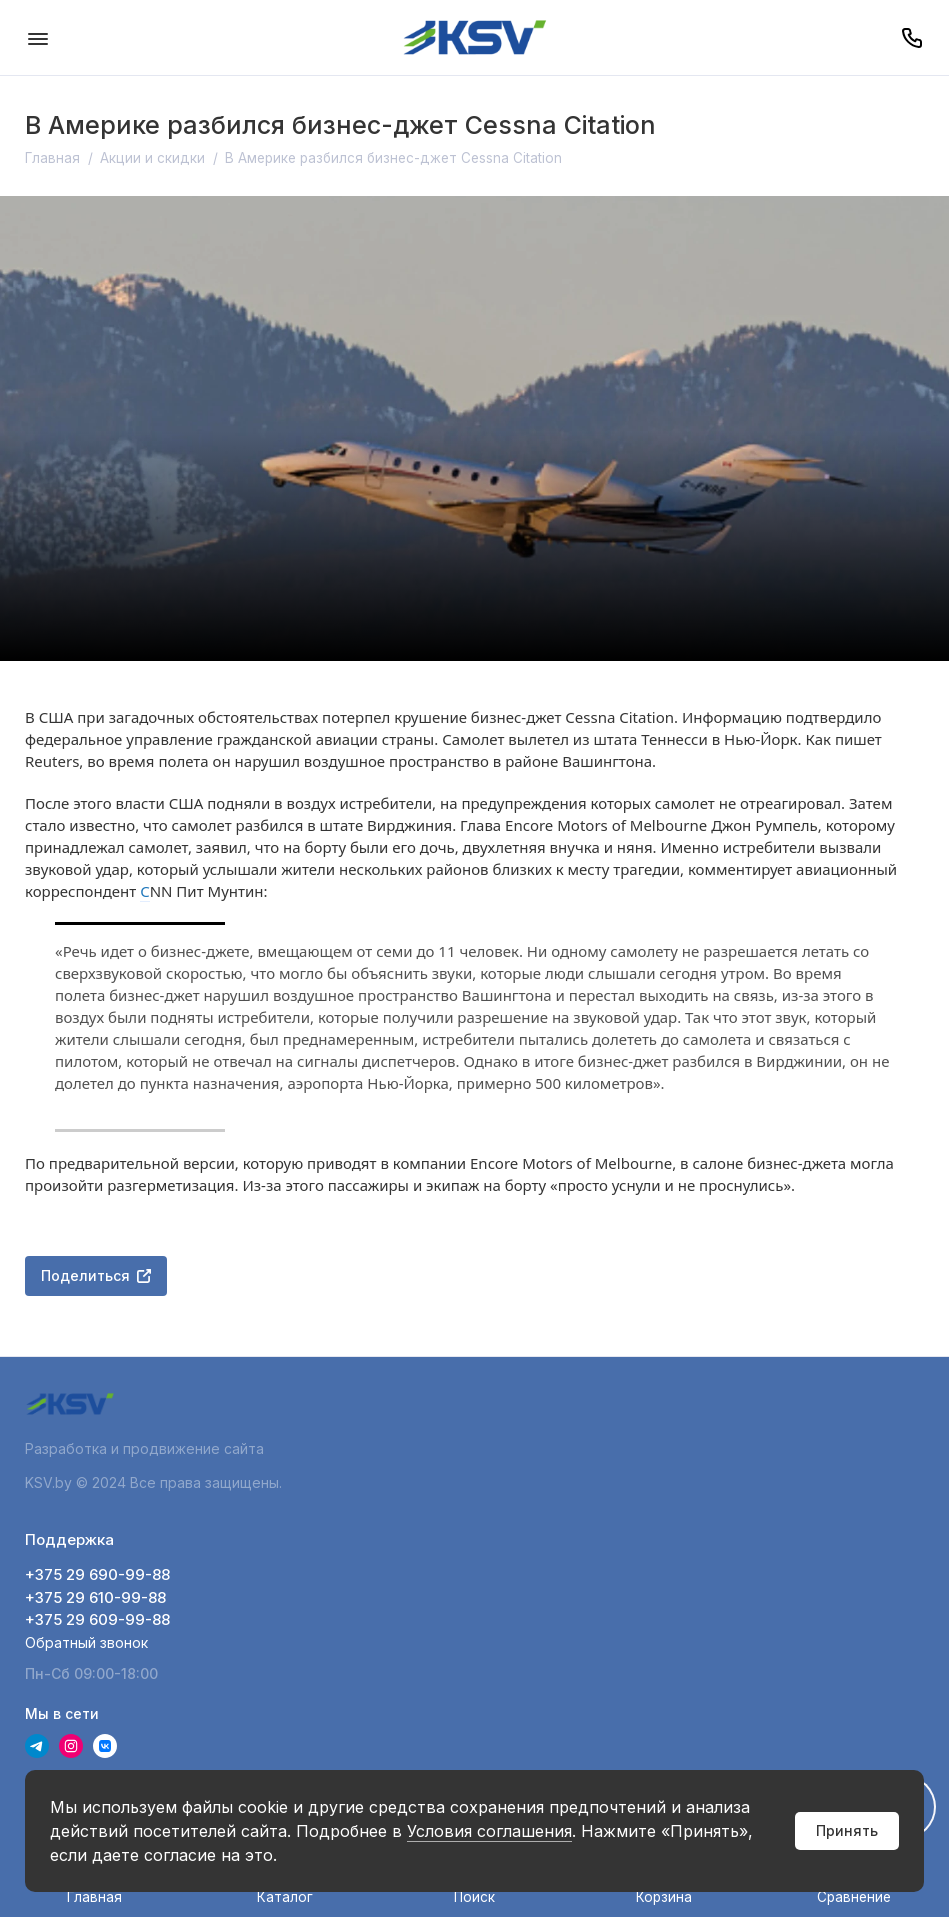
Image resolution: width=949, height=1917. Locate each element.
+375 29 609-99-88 (97, 1619)
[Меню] (37, 37)
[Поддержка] (911, 37)
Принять (847, 1830)
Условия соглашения (489, 1831)
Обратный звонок (86, 1642)
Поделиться (96, 1275)
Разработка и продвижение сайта (146, 1448)
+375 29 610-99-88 (95, 1597)
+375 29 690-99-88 (97, 1574)
